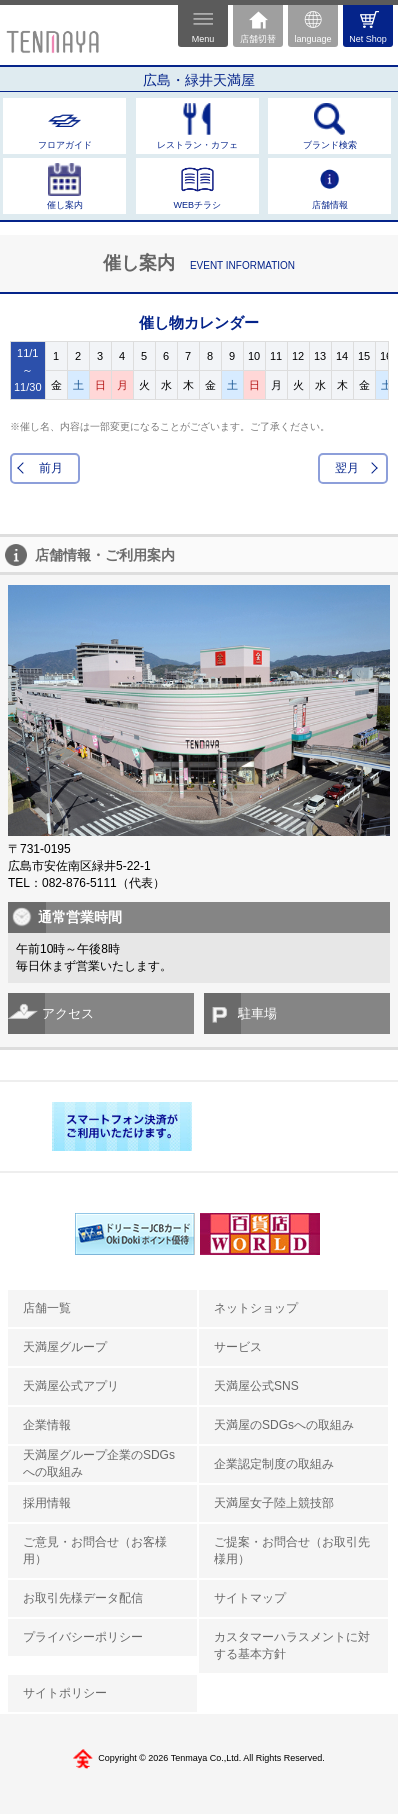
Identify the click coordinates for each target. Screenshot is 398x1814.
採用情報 (47, 1503)
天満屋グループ (65, 1347)
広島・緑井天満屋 (199, 80)
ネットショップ (256, 1308)
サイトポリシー (65, 1693)
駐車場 (257, 1013)
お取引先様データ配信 (83, 1598)
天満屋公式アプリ (71, 1386)
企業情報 (47, 1425)
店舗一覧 (47, 1308)
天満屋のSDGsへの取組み (284, 1425)
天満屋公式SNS (256, 1386)
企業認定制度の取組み (274, 1464)
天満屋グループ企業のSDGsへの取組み (99, 1463)
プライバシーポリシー (83, 1637)
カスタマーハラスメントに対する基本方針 (292, 1645)
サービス (238, 1347)
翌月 (347, 468)
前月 (51, 468)
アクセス (68, 1013)
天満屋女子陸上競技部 (274, 1503)
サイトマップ (250, 1598)
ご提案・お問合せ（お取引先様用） (292, 1550)
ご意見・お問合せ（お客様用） (95, 1550)
